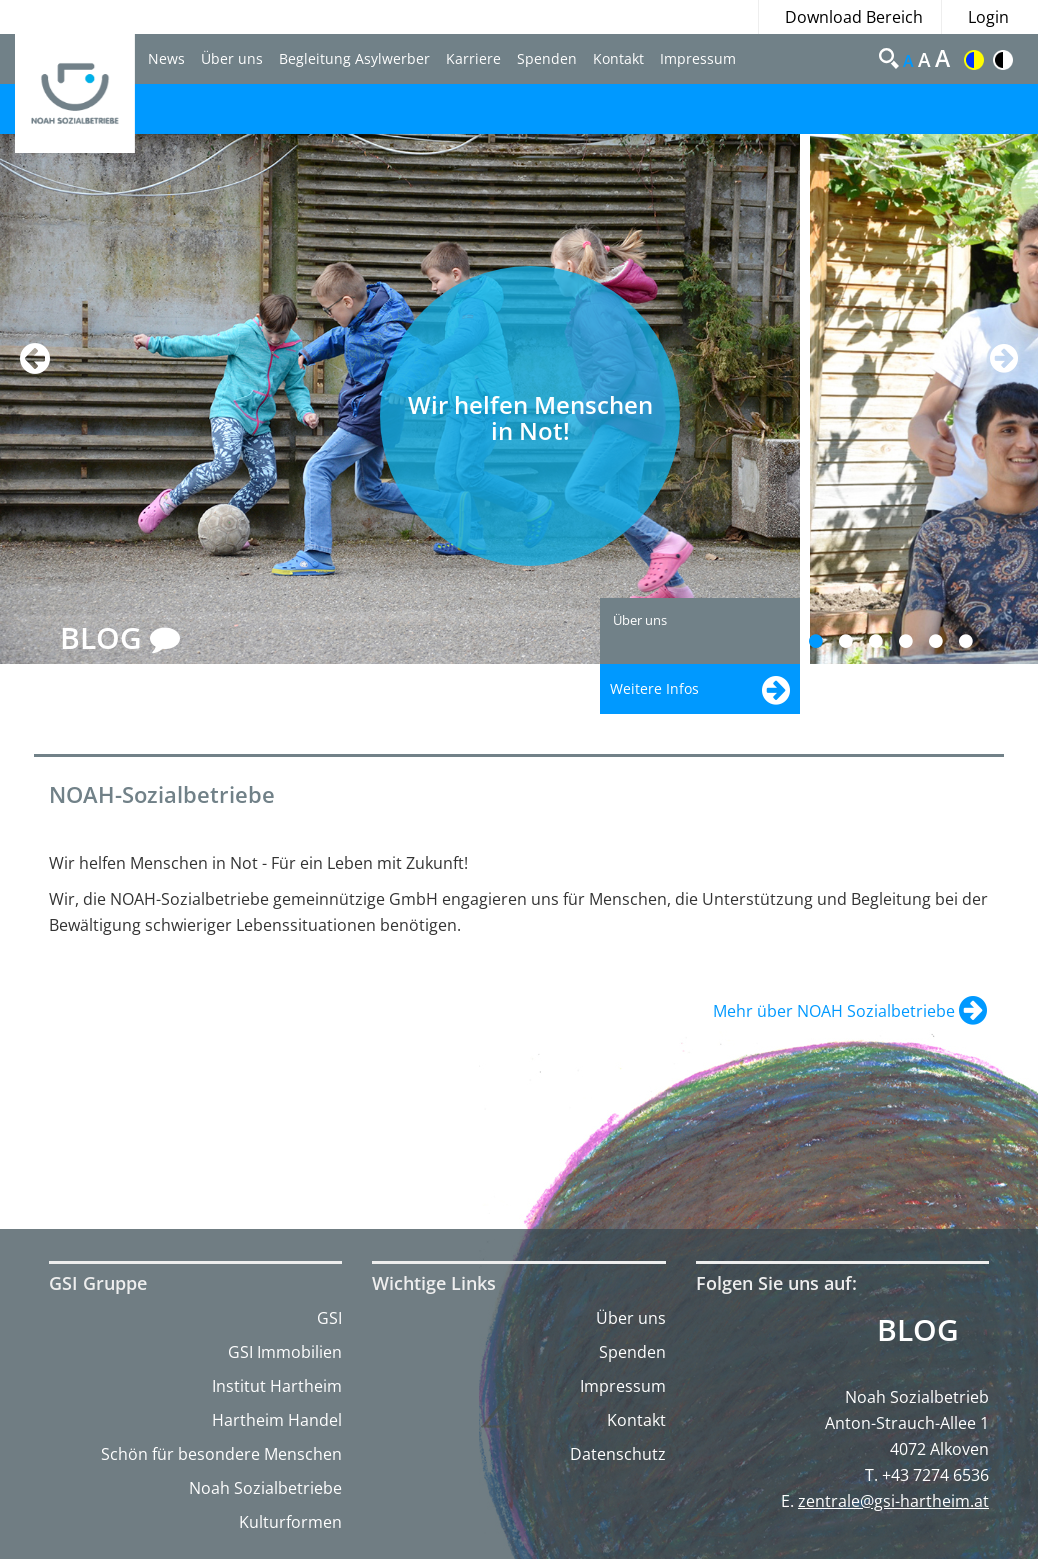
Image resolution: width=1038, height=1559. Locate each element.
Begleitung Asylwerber (354, 58)
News (166, 58)
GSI (329, 1318)
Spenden (547, 58)
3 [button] (887, 641)
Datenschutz (618, 1454)
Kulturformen (290, 1522)
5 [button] (947, 641)
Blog (918, 1330)
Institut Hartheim (277, 1386)
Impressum (698, 58)
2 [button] (857, 641)
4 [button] (917, 641)
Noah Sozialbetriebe (265, 1488)
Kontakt (618, 58)
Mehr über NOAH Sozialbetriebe (836, 1011)
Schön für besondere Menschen (221, 1454)
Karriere (473, 58)
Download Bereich (854, 17)
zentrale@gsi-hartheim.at (893, 1501)
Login (988, 17)
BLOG (120, 639)
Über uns (232, 58)
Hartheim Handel (277, 1420)
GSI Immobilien (285, 1352)
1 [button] (827, 641)
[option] (405, 399)
